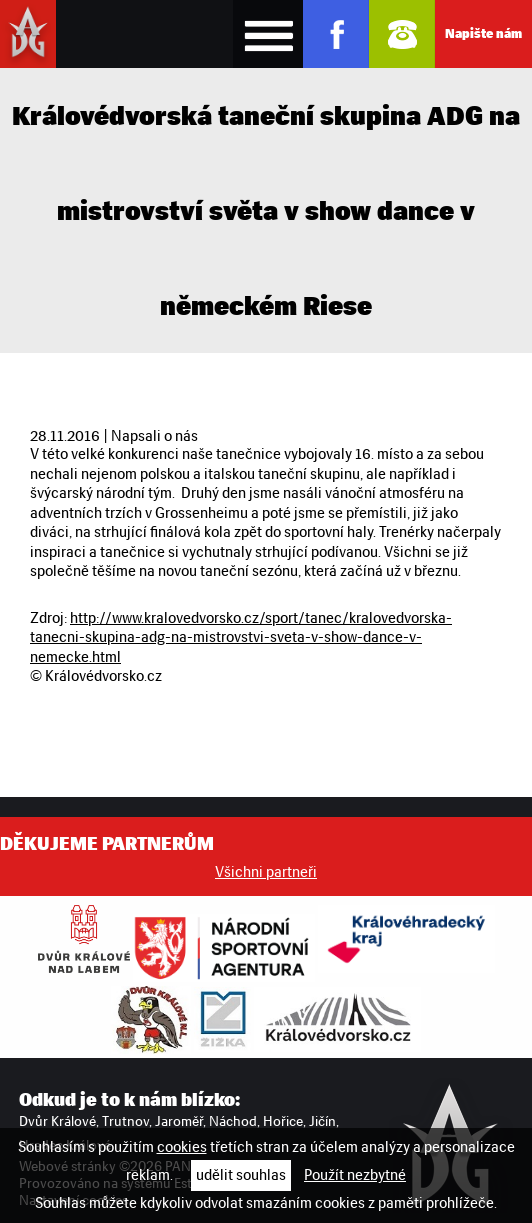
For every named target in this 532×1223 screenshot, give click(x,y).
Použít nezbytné (355, 1175)
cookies (182, 1147)
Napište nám (483, 33)
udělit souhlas (241, 1175)
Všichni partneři (266, 872)
